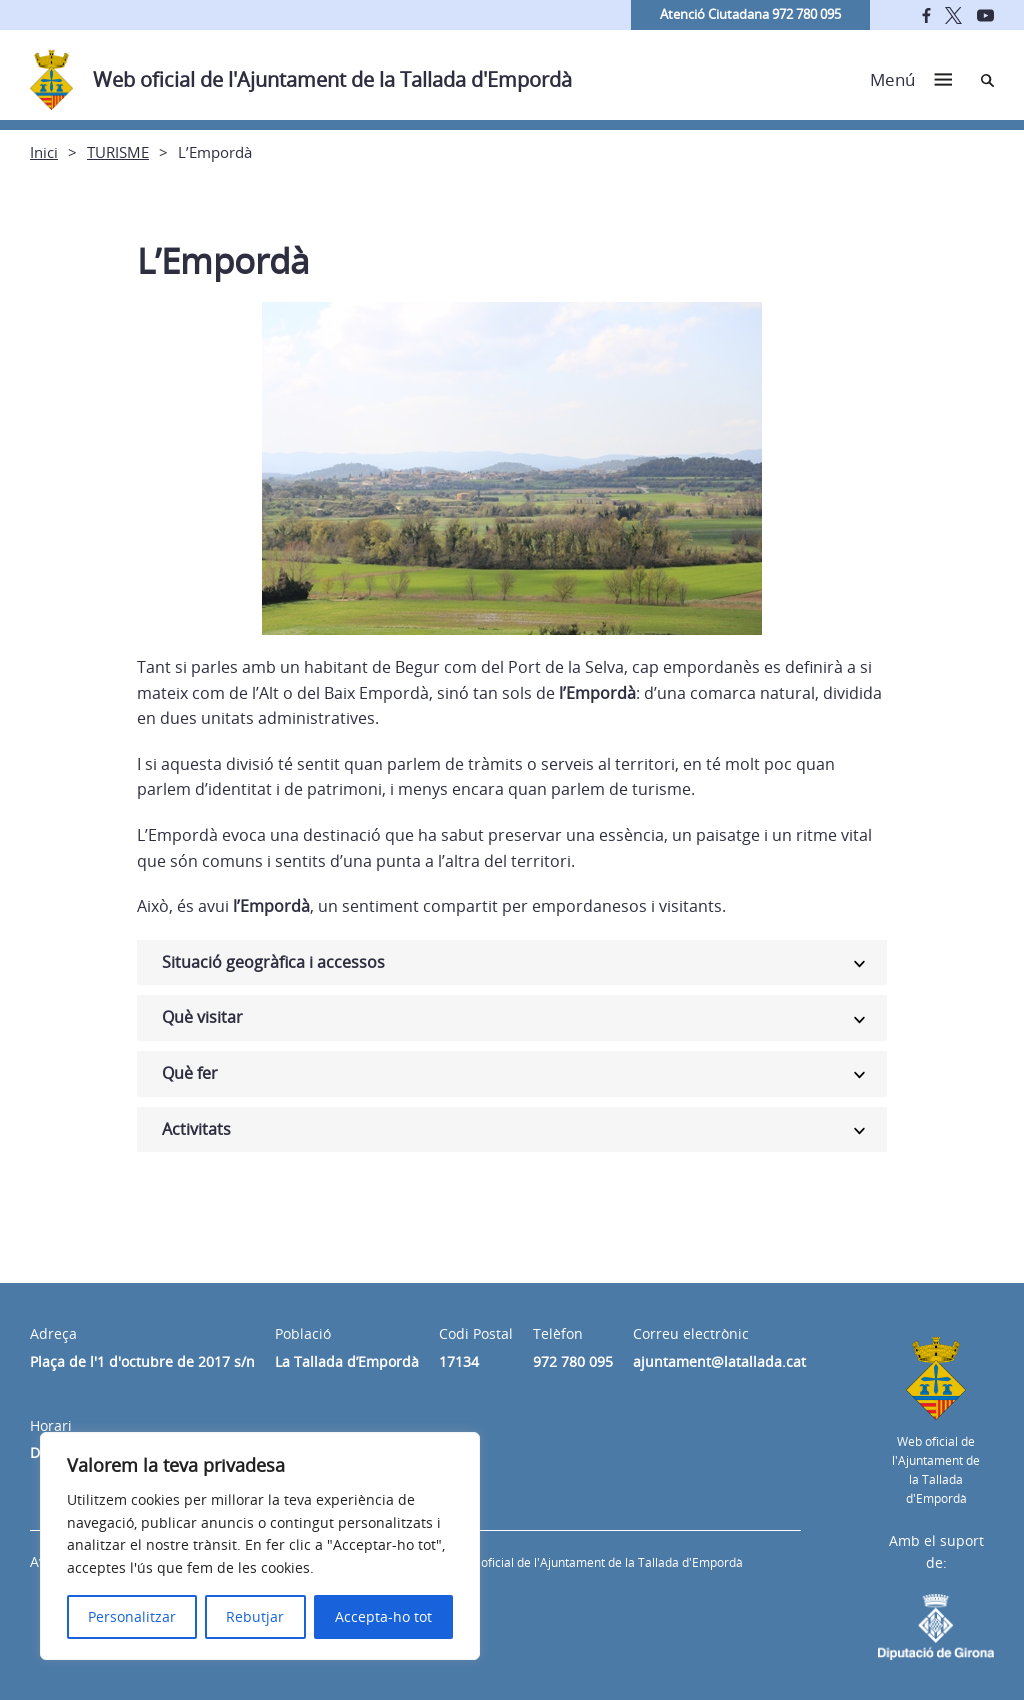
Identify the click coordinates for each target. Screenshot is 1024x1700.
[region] (260, 1546)
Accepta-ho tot (383, 1616)
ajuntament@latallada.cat (719, 1361)
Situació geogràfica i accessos (273, 962)
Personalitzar (132, 1616)
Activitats (196, 1129)
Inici (44, 152)
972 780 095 (573, 1361)
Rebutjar (255, 1616)
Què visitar (202, 1017)
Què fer (190, 1073)
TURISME (118, 152)
